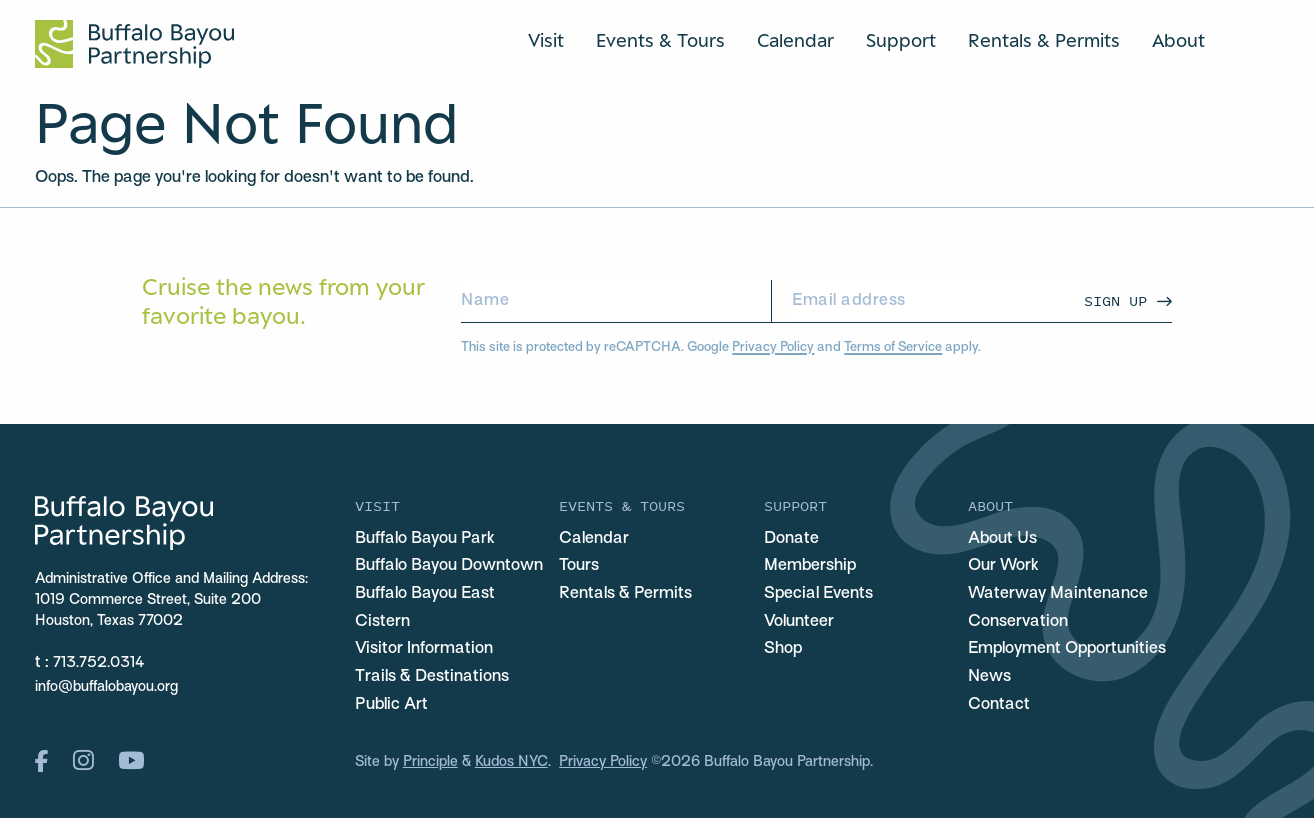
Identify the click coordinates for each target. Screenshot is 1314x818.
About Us (1002, 539)
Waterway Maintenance (1058, 594)
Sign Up (1115, 300)
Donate (791, 539)
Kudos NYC (511, 762)
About (1178, 40)
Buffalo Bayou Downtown (449, 566)
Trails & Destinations (432, 677)
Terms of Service (893, 347)
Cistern (382, 622)
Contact (999, 705)
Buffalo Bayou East (425, 594)
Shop (783, 649)
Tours (579, 566)
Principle (430, 762)
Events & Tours (660, 40)
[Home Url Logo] (134, 44)
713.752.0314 (99, 663)
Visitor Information (424, 649)
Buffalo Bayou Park (425, 539)
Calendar (795, 40)
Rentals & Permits (1044, 40)
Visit (546, 40)
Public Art (391, 705)
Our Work (1003, 566)
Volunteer (799, 622)
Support (901, 40)
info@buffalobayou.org (106, 687)
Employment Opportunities (1067, 649)
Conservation (1018, 622)
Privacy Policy (773, 347)
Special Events (818, 594)
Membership (810, 566)
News (989, 677)
